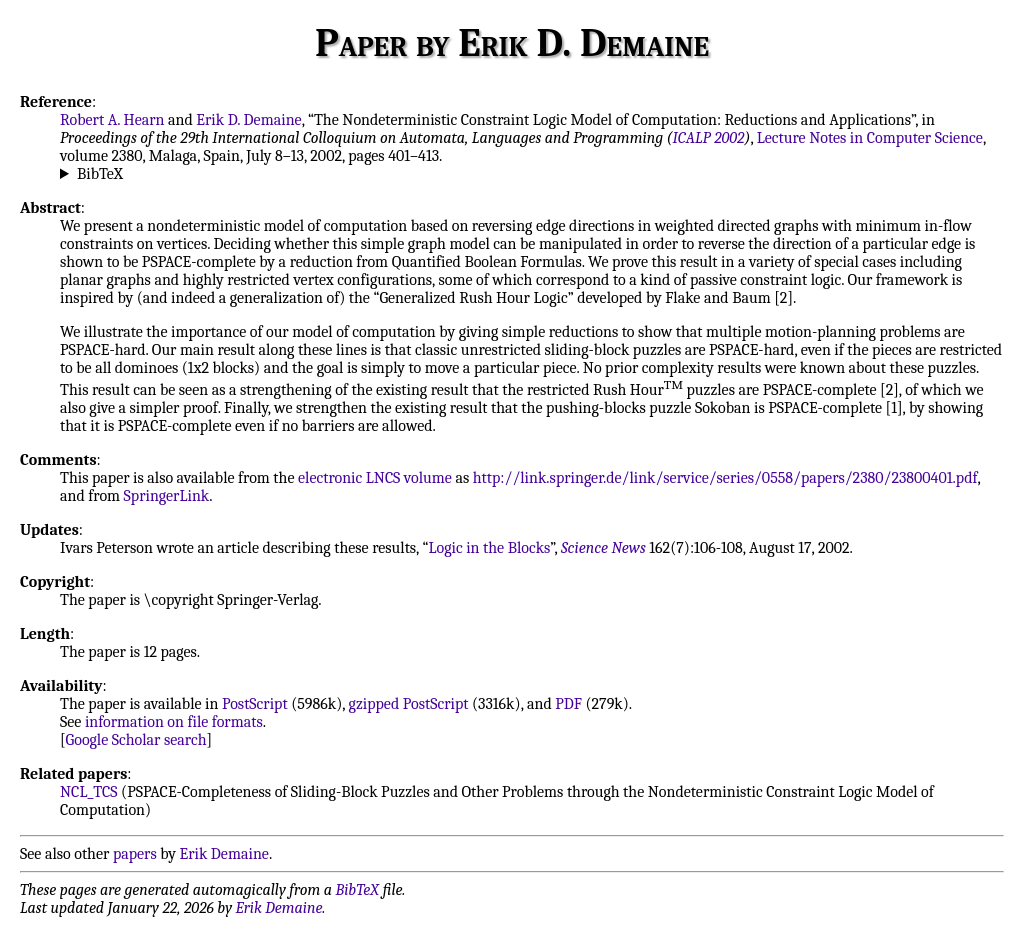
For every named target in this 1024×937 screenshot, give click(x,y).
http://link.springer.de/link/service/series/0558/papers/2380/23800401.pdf (725, 478)
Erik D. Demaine (248, 120)
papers (135, 854)
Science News (603, 548)
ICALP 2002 (709, 138)
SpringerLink (167, 496)
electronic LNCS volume (375, 478)
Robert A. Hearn (112, 120)
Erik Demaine (224, 854)
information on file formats (174, 722)
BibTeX (100, 174)
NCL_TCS (89, 792)
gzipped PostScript (409, 704)
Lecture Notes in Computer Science (870, 138)
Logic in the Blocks (489, 548)
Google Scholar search (136, 740)
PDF (568, 704)
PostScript (255, 704)
